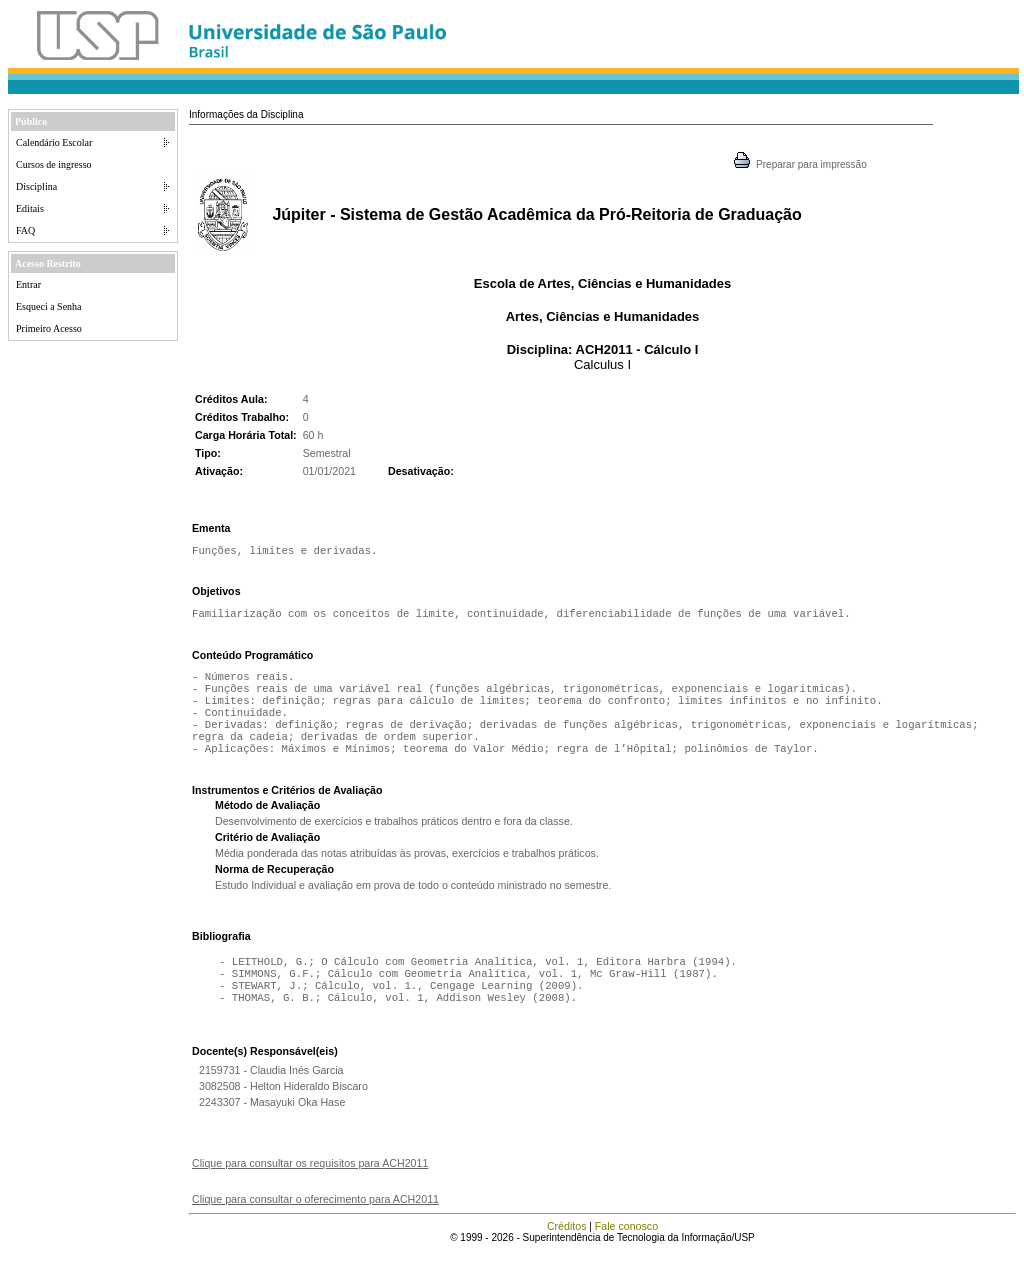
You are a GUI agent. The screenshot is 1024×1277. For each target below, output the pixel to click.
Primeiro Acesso (49, 328)
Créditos (567, 1252)
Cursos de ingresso (54, 164)
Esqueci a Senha (49, 306)
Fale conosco (626, 1252)
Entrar (28, 284)
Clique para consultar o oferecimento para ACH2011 (315, 1225)
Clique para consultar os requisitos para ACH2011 (310, 1189)
